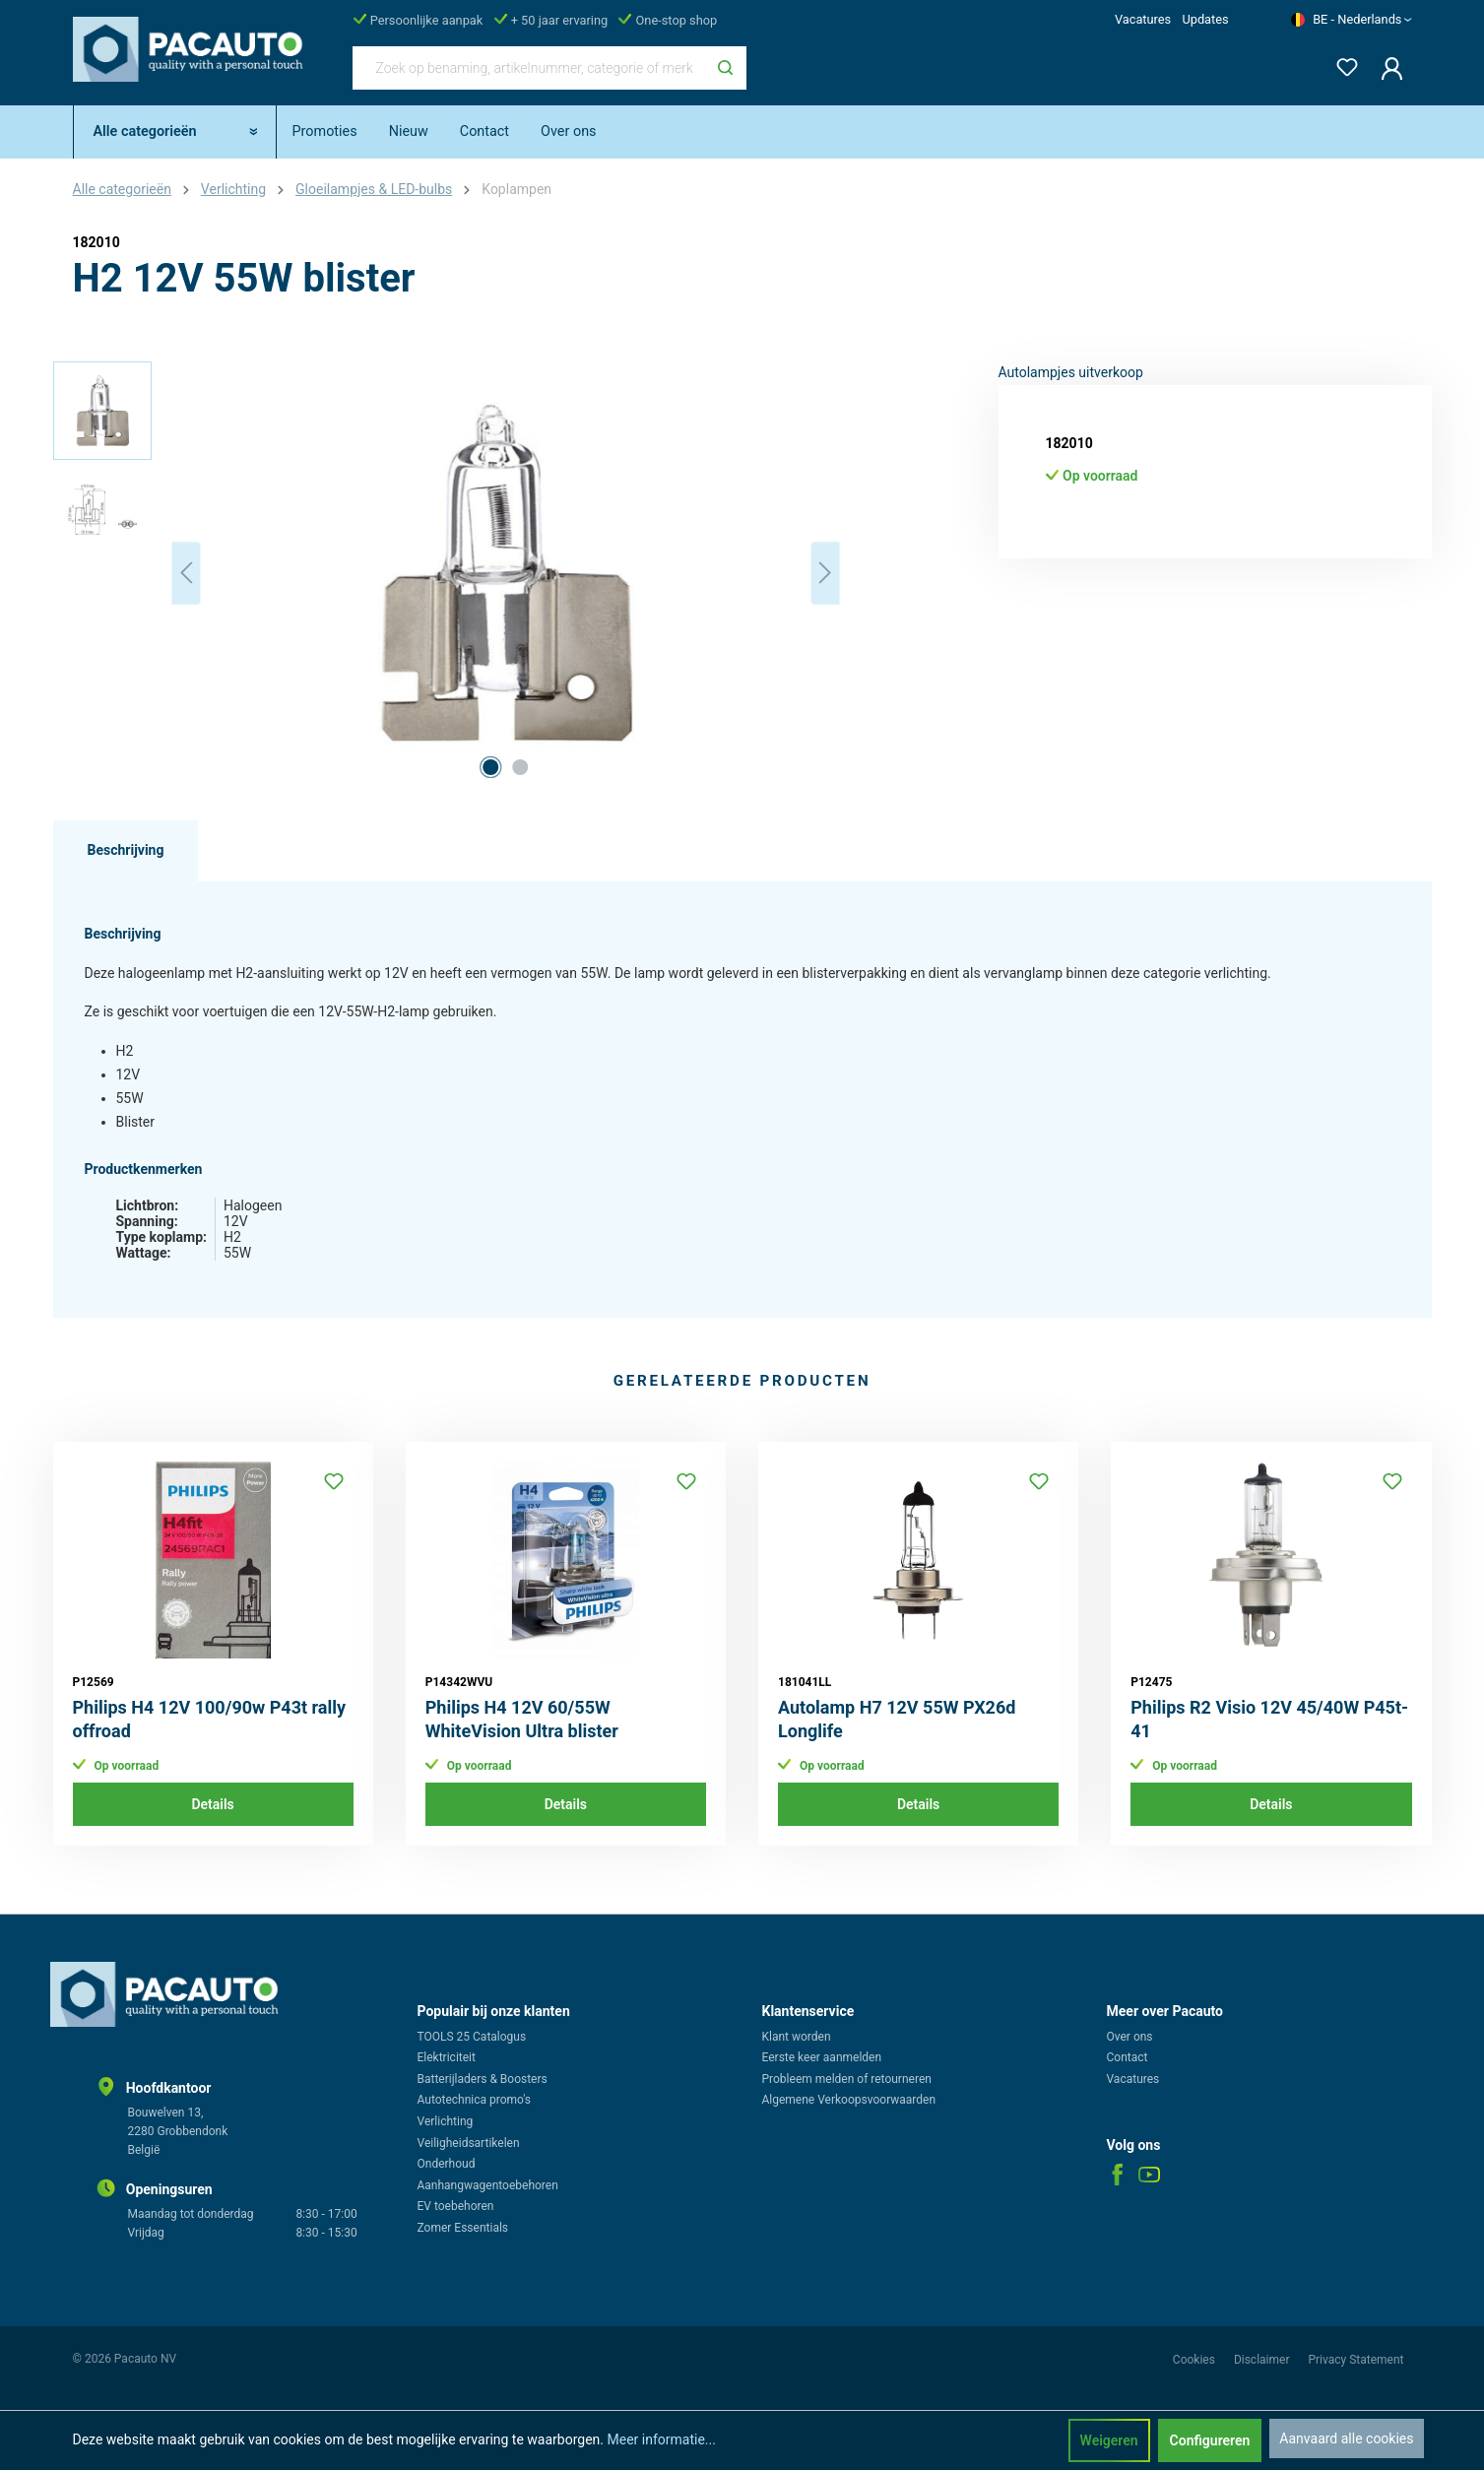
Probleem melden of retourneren (847, 2079)
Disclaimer (1263, 2360)
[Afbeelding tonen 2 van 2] (520, 767)
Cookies (1195, 2360)
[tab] (126, 850)
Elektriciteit (447, 2057)
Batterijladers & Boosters (483, 2079)
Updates (1205, 19)
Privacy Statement (1355, 2360)
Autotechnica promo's (474, 2100)
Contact (1127, 2057)
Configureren (1210, 2440)
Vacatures (1143, 19)
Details (212, 1804)
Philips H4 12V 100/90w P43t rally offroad (210, 1719)
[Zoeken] (725, 68)
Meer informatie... (661, 2439)
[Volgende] (825, 573)
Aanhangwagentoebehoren (488, 2185)
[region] (447, 573)
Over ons (1130, 2037)
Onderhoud (447, 2164)
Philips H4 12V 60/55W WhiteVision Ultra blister (521, 1719)
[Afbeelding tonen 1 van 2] (490, 767)
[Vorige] (186, 573)
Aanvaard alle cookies (1346, 2438)
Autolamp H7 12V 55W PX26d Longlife (896, 1719)
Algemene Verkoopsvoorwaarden (849, 2100)
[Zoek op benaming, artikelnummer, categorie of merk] (529, 68)
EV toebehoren (456, 2206)
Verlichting (446, 2121)
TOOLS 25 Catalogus (472, 2037)
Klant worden (796, 2037)
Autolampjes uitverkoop (1071, 372)
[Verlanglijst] (1341, 63)
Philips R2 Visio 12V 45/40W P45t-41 (1269, 1719)
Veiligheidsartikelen (469, 2143)
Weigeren (1109, 2440)
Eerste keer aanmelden (822, 2057)
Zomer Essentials (463, 2228)
